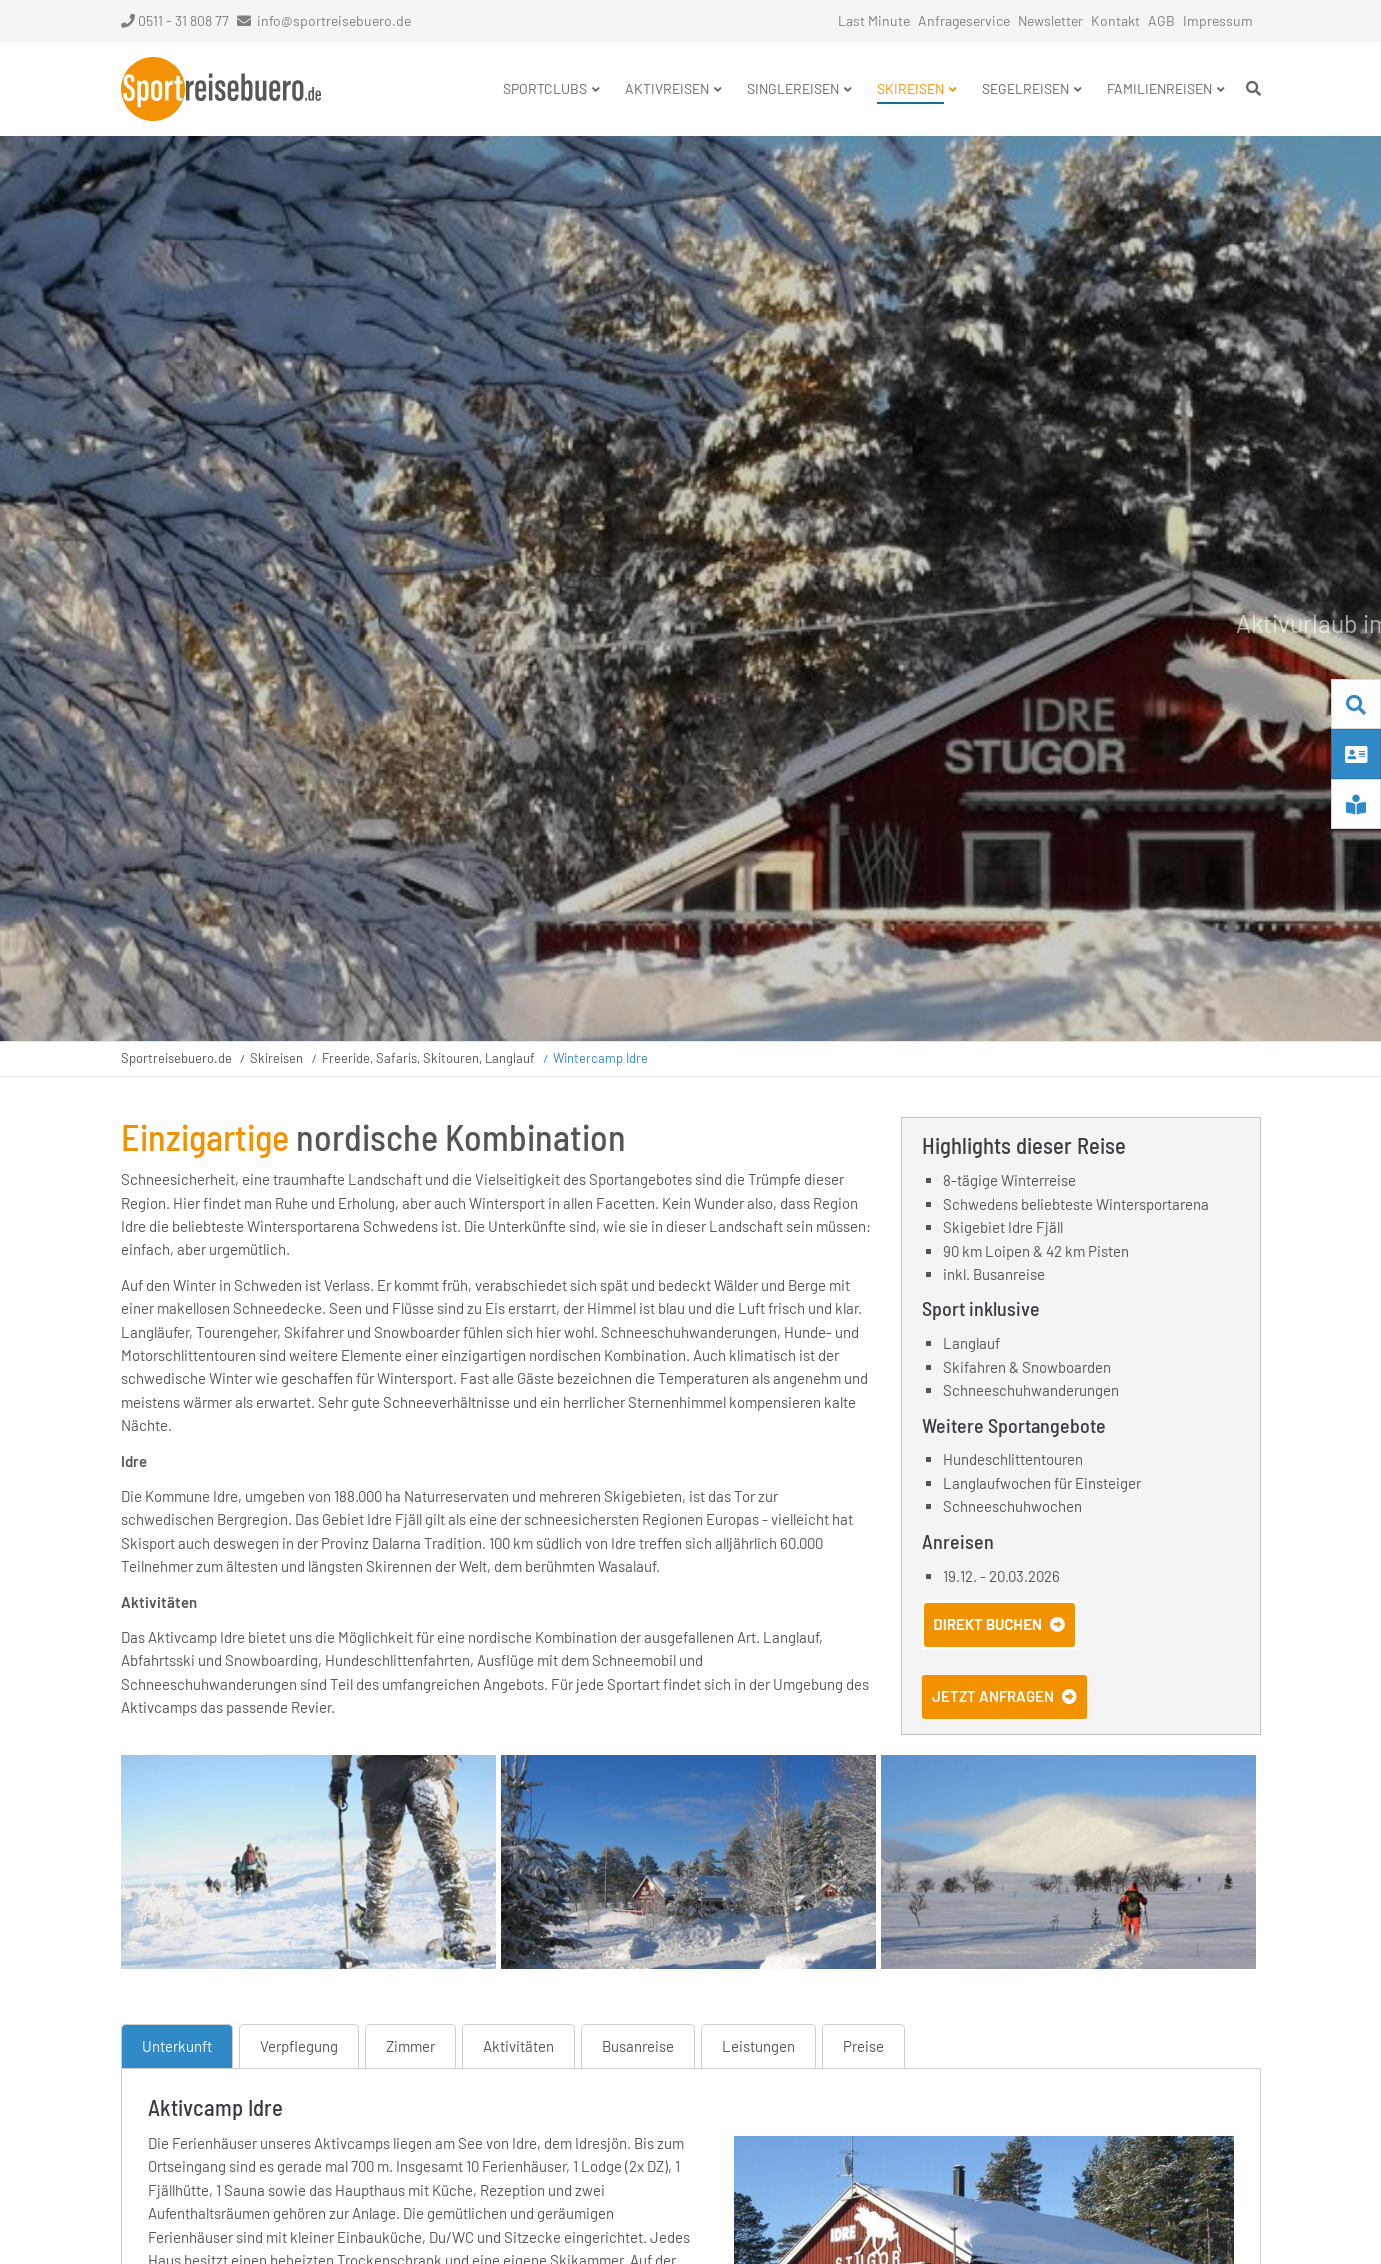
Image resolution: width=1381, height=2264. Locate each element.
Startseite (221, 89)
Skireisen (276, 1058)
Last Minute (874, 20)
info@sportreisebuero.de (334, 20)
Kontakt (1115, 20)
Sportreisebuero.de (176, 1058)
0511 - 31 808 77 (175, 20)
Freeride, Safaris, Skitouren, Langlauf (428, 1058)
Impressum (1218, 20)
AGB (1161, 20)
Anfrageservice (964, 20)
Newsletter (1050, 20)
